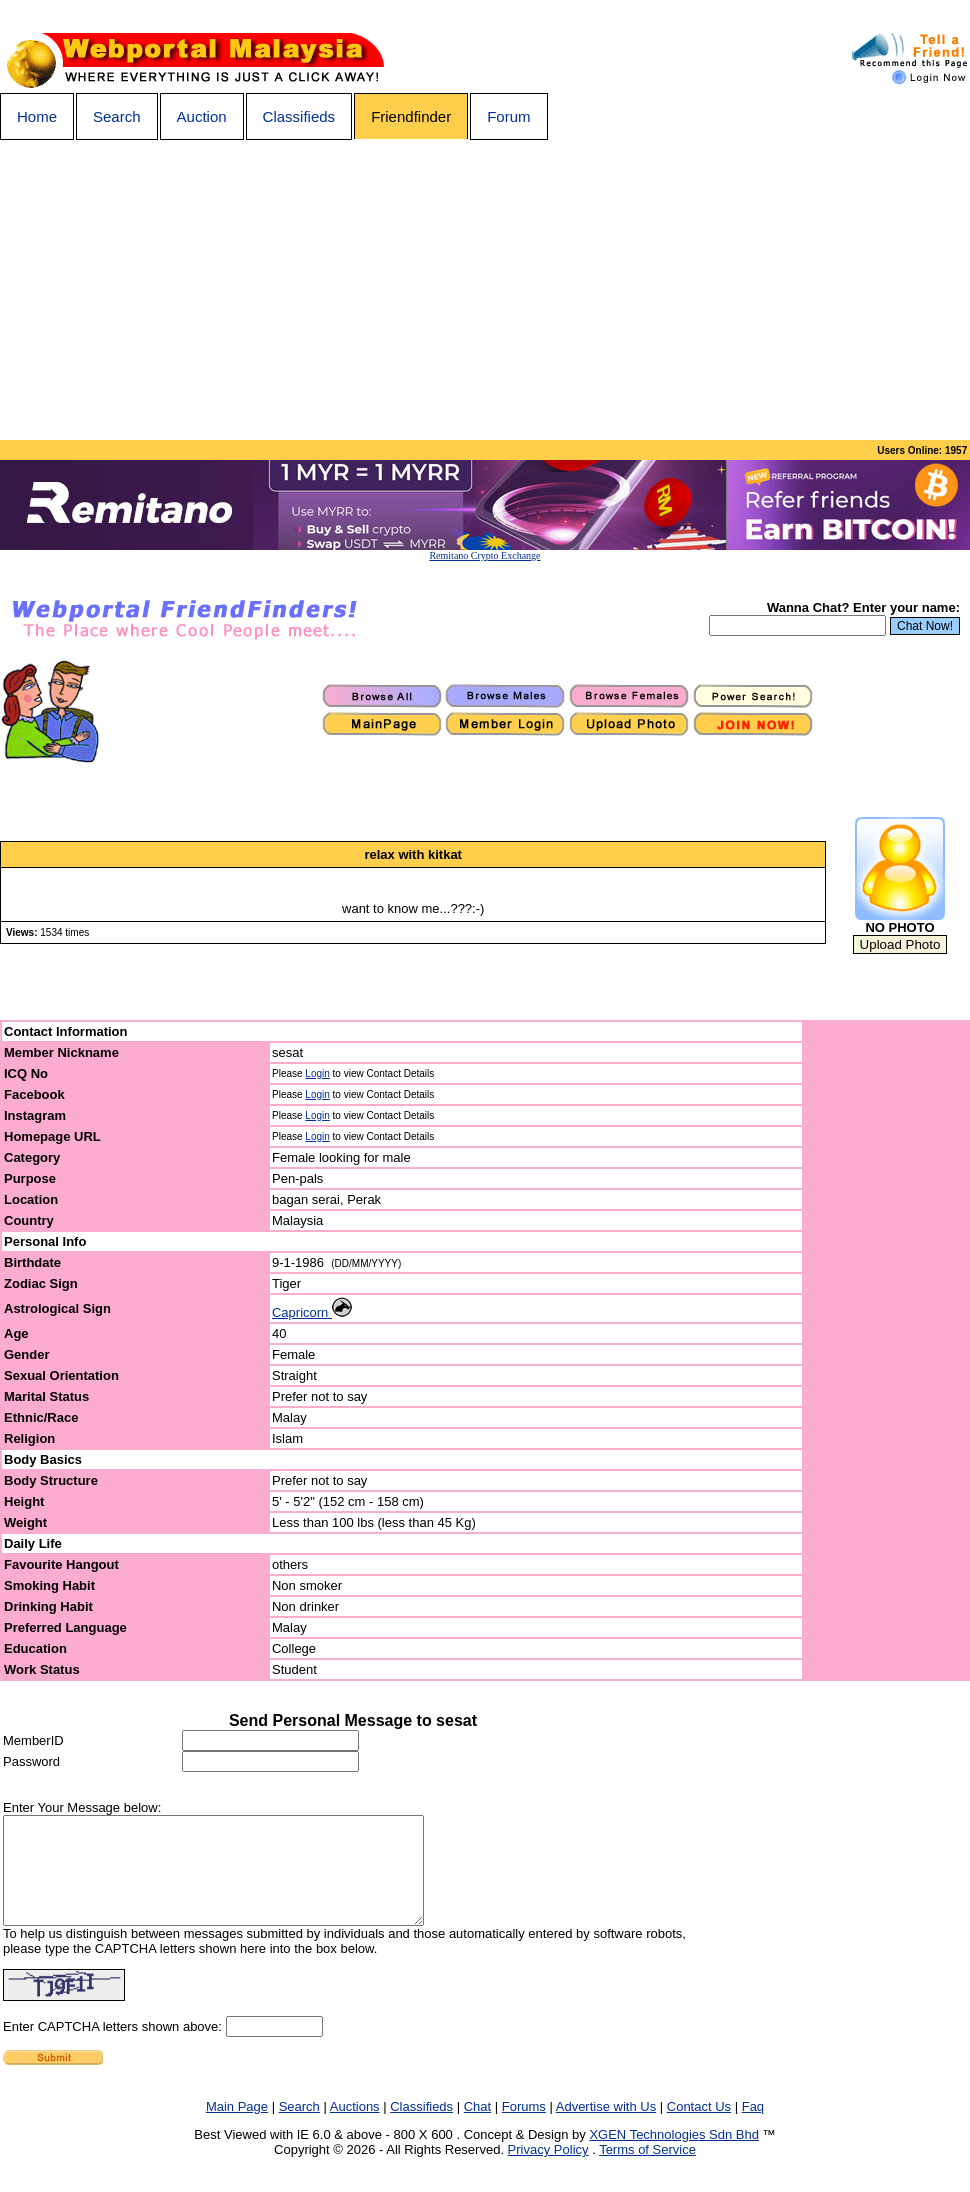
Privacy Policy (548, 2170)
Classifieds (299, 116)
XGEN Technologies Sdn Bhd (674, 2155)
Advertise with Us (606, 2127)
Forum (508, 116)
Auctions (355, 2127)
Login (317, 1073)
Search (117, 116)
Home (37, 116)
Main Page (237, 2127)
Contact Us (699, 2127)
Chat (477, 2127)
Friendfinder (411, 116)
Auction (202, 116)
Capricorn (312, 1312)
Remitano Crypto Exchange (484, 555)
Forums (524, 2127)
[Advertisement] (485, 290)
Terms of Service (647, 2170)
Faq (753, 2127)
